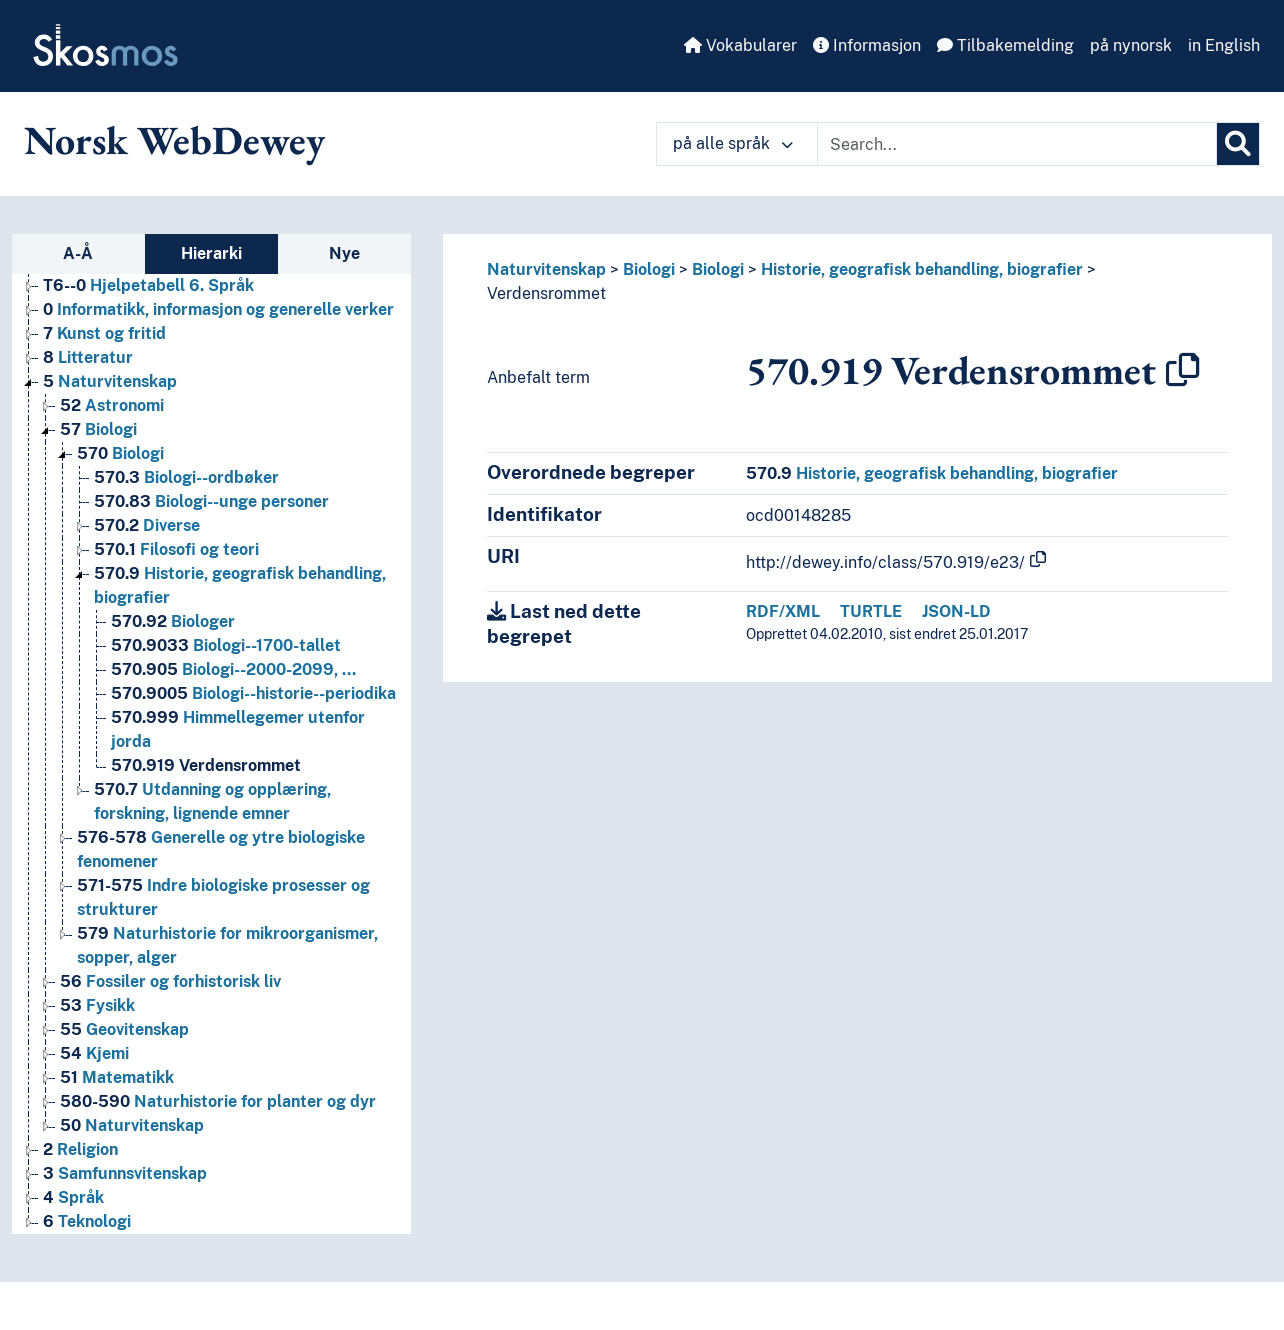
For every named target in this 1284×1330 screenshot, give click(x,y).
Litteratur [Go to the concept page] (88, 357)
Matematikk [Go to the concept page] (117, 1077)
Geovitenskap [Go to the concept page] (124, 1029)
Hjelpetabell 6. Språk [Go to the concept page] (148, 285)
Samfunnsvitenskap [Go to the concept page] (125, 1173)
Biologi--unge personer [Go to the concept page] (211, 501)
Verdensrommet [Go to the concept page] (206, 765)
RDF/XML (783, 611)
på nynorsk (1131, 45)
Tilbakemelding (1005, 45)
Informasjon (867, 45)
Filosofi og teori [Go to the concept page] (176, 549)
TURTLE (871, 611)
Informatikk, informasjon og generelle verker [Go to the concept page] (218, 309)
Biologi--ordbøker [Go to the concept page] (186, 477)
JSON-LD (956, 611)
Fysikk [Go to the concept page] (97, 1005)
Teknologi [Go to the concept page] (87, 1221)
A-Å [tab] (78, 253)
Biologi (649, 269)
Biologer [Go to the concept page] (173, 621)
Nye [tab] (344, 253)
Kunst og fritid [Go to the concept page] (104, 333)
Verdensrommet (546, 293)
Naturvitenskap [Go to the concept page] (110, 381)
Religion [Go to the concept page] (80, 1149)
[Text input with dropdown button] (1017, 144)
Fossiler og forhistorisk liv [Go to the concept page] (170, 981)
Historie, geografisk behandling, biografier (922, 269)
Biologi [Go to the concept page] (98, 429)
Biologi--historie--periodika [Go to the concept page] (253, 693)
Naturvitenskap (546, 269)
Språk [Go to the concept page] (73, 1197)
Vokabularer (740, 45)
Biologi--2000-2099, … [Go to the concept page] (233, 669)
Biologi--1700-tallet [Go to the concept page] (226, 645)
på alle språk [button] (733, 143)
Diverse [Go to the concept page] (147, 525)
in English (1224, 45)
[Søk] (1238, 144)
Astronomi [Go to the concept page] (112, 405)
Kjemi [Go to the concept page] (94, 1053)
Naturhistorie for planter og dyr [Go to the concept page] (218, 1101)
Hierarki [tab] (211, 253)
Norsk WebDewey (174, 140)
